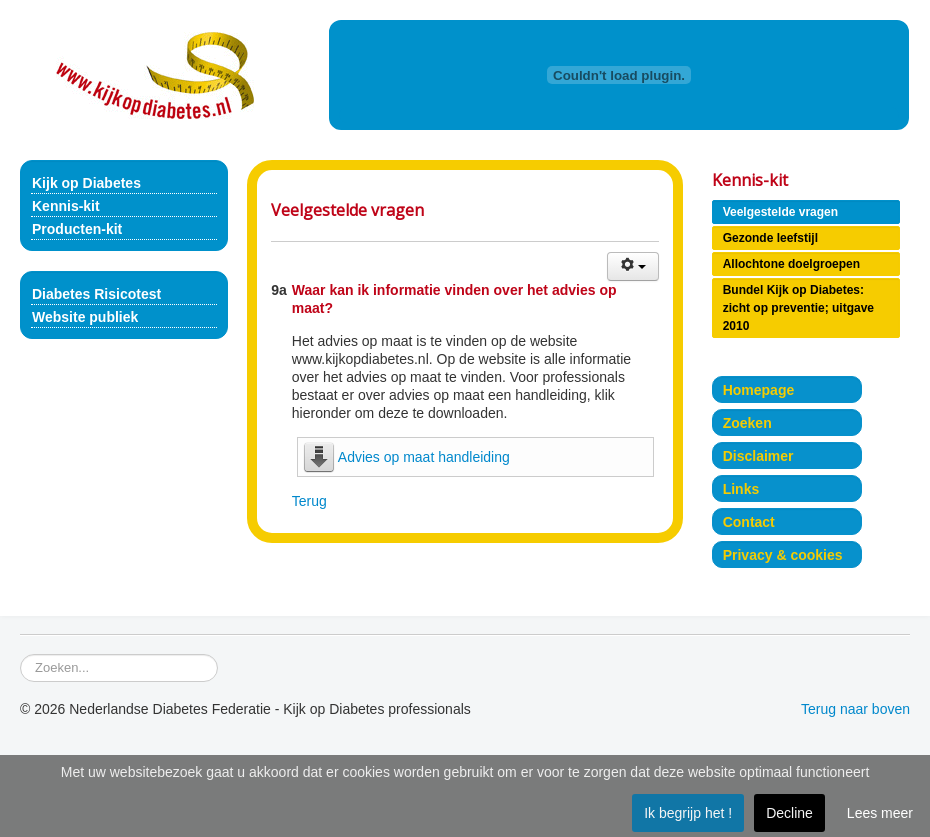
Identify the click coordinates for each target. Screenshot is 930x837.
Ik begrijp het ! (688, 813)
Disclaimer (758, 456)
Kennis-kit (66, 206)
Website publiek (85, 317)
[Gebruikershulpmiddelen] (633, 266)
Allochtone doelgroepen (791, 264)
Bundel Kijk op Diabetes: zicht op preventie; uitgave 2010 (798, 308)
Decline (789, 813)
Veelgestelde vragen (780, 212)
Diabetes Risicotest (96, 294)
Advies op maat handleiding (424, 457)
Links (741, 489)
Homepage (759, 390)
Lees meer (880, 813)
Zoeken (747, 423)
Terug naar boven (855, 709)
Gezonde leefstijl (770, 238)
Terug (309, 501)
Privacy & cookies (783, 555)
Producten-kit (77, 229)
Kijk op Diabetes (86, 183)
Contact (749, 522)
